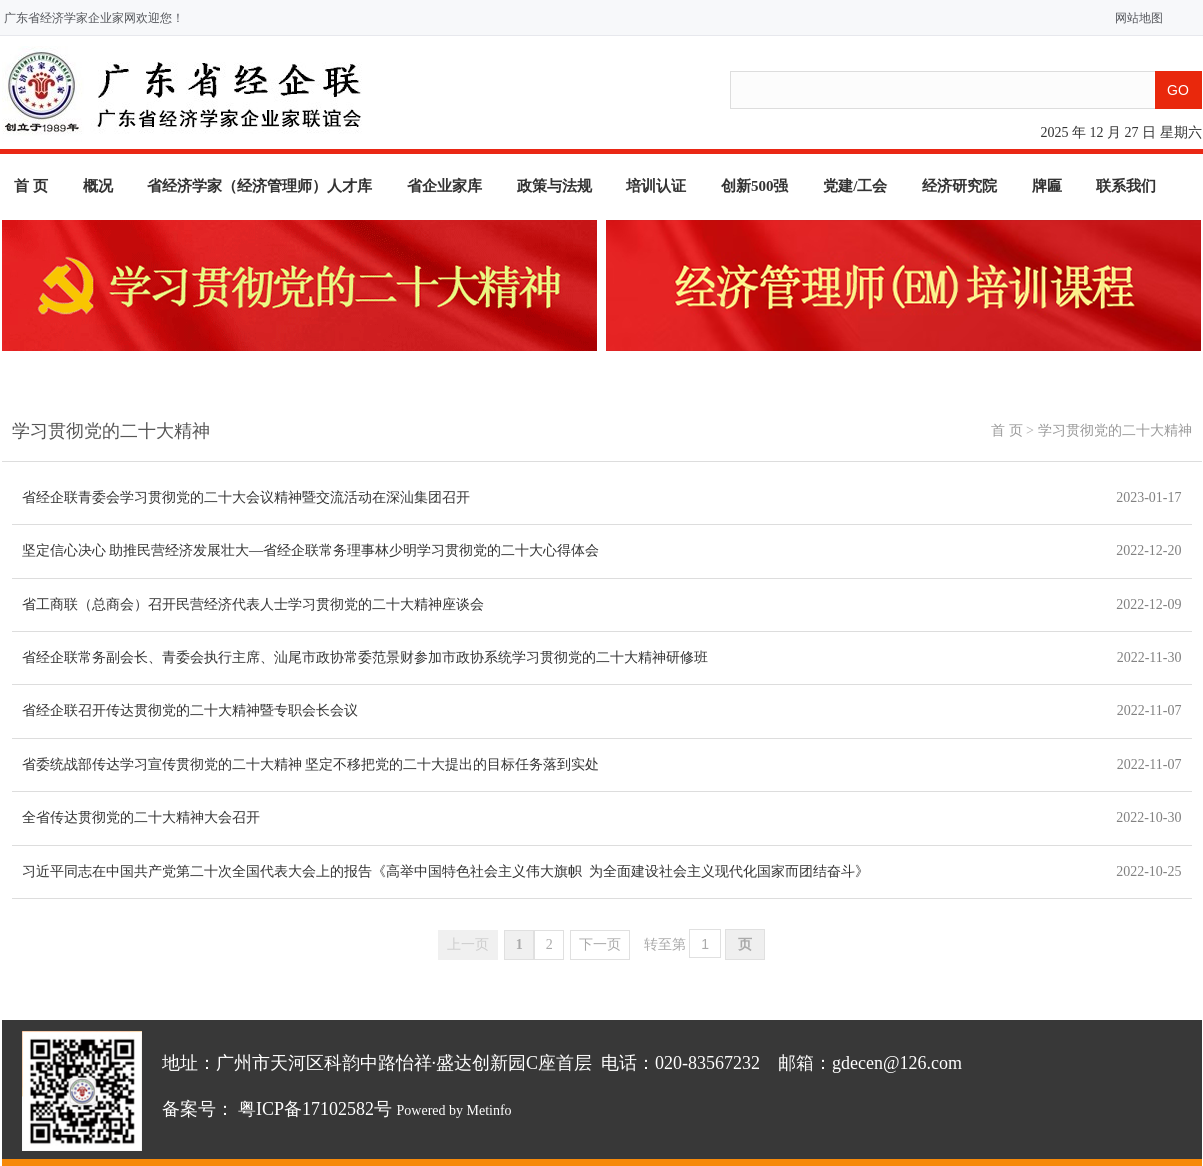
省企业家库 (444, 186)
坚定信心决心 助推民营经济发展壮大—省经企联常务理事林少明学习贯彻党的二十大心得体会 (311, 550)
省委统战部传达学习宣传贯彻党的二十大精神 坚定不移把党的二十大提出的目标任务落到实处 (311, 764)
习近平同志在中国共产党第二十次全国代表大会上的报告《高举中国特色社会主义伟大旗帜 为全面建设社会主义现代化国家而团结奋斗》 (445, 871)
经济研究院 (959, 186)
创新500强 (755, 186)
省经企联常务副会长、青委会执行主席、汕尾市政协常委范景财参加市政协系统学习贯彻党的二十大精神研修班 (365, 657)
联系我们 (1126, 186)
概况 (98, 186)
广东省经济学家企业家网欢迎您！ (94, 18)
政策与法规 (554, 186)
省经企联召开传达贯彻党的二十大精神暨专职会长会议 (190, 710)
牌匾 (1047, 186)
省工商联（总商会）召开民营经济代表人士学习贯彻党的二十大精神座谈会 (253, 604)
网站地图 (1134, 18)
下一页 (600, 944)
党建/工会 (855, 186)
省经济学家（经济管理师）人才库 (259, 186)
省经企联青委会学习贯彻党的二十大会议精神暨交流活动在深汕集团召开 (246, 497)
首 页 (31, 186)
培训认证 (656, 186)
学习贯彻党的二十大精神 (1115, 430)
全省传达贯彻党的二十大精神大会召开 (141, 817)
